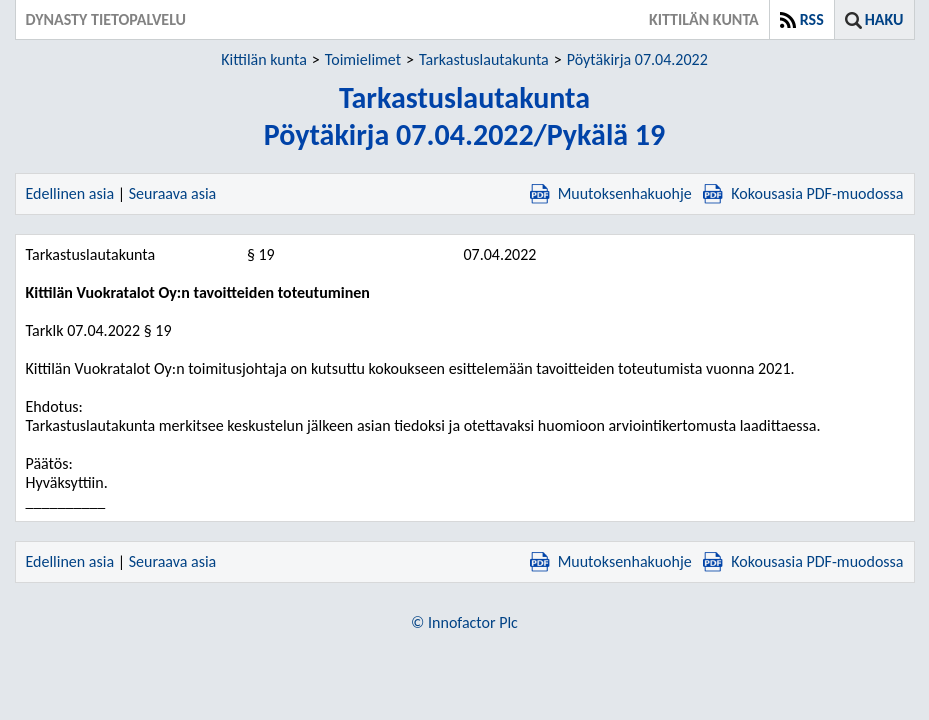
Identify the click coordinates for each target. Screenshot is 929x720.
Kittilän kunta (264, 59)
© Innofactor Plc (464, 622)
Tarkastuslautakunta (484, 59)
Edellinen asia (70, 193)
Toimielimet (363, 59)
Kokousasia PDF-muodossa (803, 193)
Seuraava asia (173, 193)
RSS (812, 19)
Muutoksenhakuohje (611, 193)
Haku (884, 19)
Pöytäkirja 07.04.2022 (637, 59)
